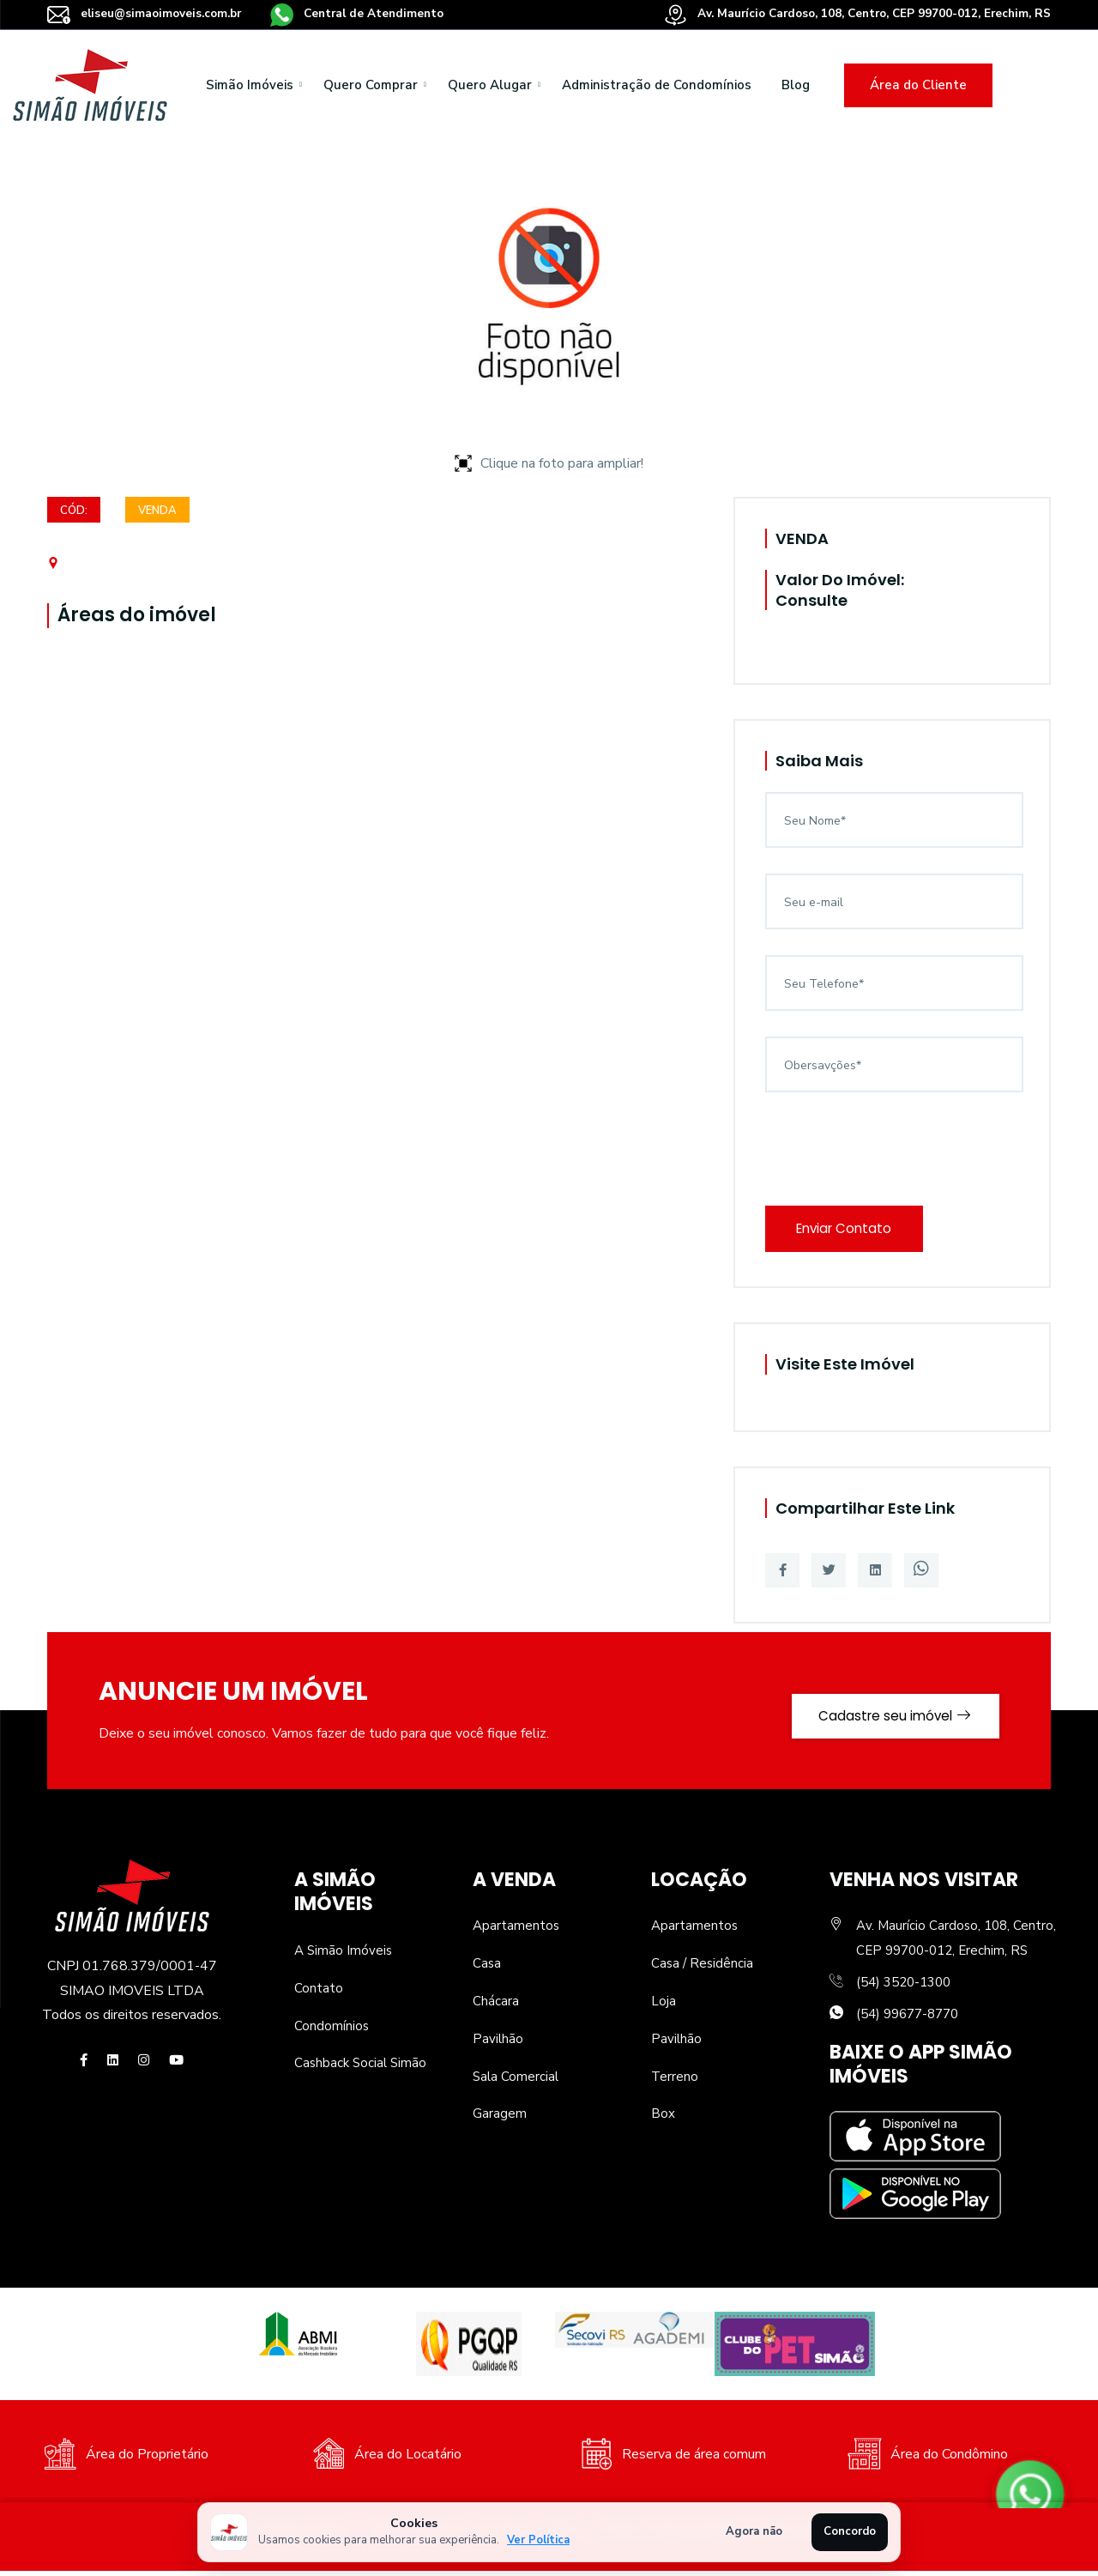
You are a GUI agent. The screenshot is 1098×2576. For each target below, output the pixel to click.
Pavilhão (498, 2044)
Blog (795, 85)
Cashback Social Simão (362, 2068)
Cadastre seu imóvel (884, 1716)
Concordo (850, 2531)
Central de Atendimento (367, 13)
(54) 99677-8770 (912, 2019)
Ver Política (538, 2540)
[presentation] (895, 1151)
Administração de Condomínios (656, 85)
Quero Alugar (490, 85)
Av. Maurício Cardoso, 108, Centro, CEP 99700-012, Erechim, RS (849, 13)
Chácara (496, 2006)
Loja (663, 2006)
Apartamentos (517, 1931)
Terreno (675, 2081)
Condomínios (332, 2031)
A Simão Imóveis (344, 1955)
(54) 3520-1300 (907, 1987)
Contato (318, 1993)
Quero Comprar (370, 85)
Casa (487, 1968)
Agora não (754, 2531)
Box (663, 2119)
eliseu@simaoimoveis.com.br (148, 13)
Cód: (74, 512)
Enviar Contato (851, 1231)
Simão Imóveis (249, 85)
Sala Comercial (517, 2081)
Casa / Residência (703, 1968)
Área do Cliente (918, 85)
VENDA (159, 512)
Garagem (500, 2119)
